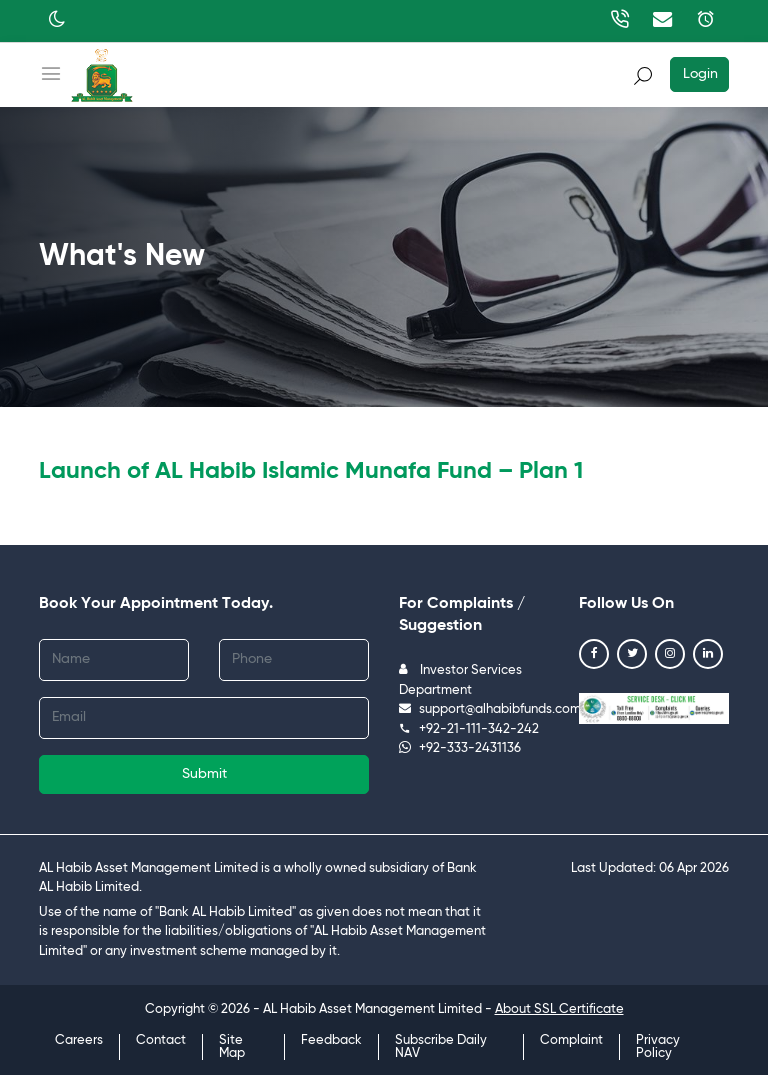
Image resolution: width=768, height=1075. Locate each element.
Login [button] (700, 74)
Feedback (331, 1040)
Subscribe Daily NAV (441, 1047)
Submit (204, 774)
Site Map (232, 1047)
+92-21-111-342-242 (469, 729)
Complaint (571, 1040)
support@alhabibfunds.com (490, 709)
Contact (161, 1040)
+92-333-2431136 (460, 748)
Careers (79, 1040)
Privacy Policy (658, 1047)
